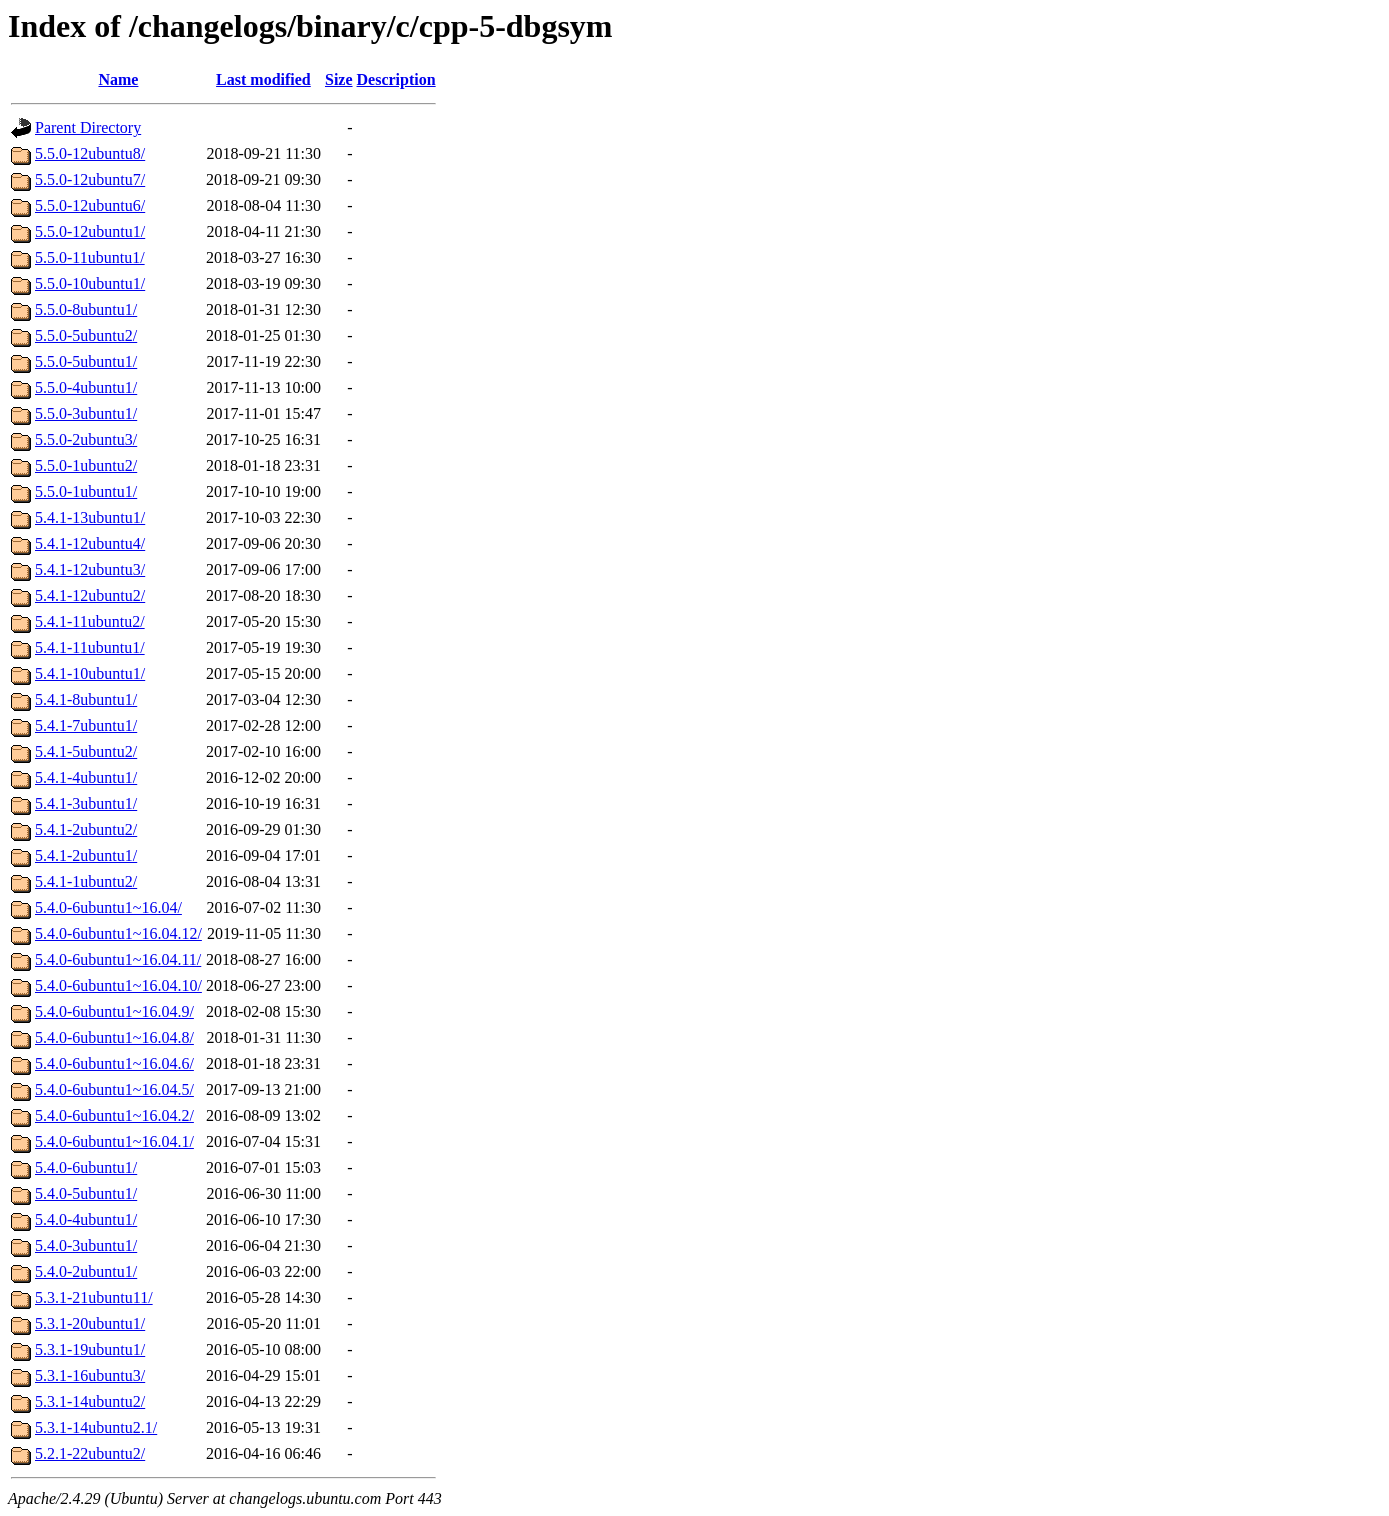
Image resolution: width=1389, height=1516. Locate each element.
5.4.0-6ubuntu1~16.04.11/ (118, 959)
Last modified (263, 79)
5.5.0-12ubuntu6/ (90, 205)
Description (396, 79)
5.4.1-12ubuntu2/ (90, 595)
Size (339, 79)
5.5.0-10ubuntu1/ (90, 283)
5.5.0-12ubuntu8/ (90, 153)
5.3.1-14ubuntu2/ (90, 1401)
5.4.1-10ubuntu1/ (90, 673)
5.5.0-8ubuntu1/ (86, 309)
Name (118, 79)
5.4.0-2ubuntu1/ (86, 1271)
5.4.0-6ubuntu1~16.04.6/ (114, 1063)
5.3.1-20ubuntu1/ (90, 1323)
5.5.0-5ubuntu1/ (86, 361)
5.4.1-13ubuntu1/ (90, 517)
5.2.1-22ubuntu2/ (90, 1453)
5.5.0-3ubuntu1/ (86, 413)
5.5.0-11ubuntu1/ (90, 257)
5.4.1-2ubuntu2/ (86, 829)
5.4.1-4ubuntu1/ (86, 777)
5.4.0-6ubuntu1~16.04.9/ (114, 1011)
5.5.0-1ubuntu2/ (86, 465)
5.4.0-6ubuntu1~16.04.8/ (114, 1037)
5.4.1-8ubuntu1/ (86, 699)
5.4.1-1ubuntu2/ (86, 881)
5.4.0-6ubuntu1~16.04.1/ (114, 1141)
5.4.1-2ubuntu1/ (86, 855)
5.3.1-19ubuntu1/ (90, 1349)
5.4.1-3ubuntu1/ (86, 803)
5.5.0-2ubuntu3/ (86, 439)
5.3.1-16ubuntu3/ (90, 1375)
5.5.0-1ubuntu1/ (86, 491)
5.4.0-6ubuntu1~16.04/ (108, 907)
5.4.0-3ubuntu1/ (86, 1245)
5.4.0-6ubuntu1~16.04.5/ (114, 1089)
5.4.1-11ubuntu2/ (90, 621)
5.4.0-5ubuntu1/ (86, 1193)
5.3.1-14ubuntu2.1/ (96, 1427)
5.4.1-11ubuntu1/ (90, 647)
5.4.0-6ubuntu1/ (86, 1167)
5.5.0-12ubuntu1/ (90, 231)
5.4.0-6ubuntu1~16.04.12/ (118, 933)
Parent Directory (88, 127)
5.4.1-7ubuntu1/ (86, 725)
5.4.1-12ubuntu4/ (90, 543)
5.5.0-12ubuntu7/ (90, 179)
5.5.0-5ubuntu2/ (86, 335)
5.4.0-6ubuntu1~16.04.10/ (118, 985)
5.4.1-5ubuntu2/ (86, 751)
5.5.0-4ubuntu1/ (86, 387)
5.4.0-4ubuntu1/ (86, 1219)
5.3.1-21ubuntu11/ (94, 1297)
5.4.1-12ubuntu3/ (90, 569)
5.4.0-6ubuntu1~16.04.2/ (114, 1115)
